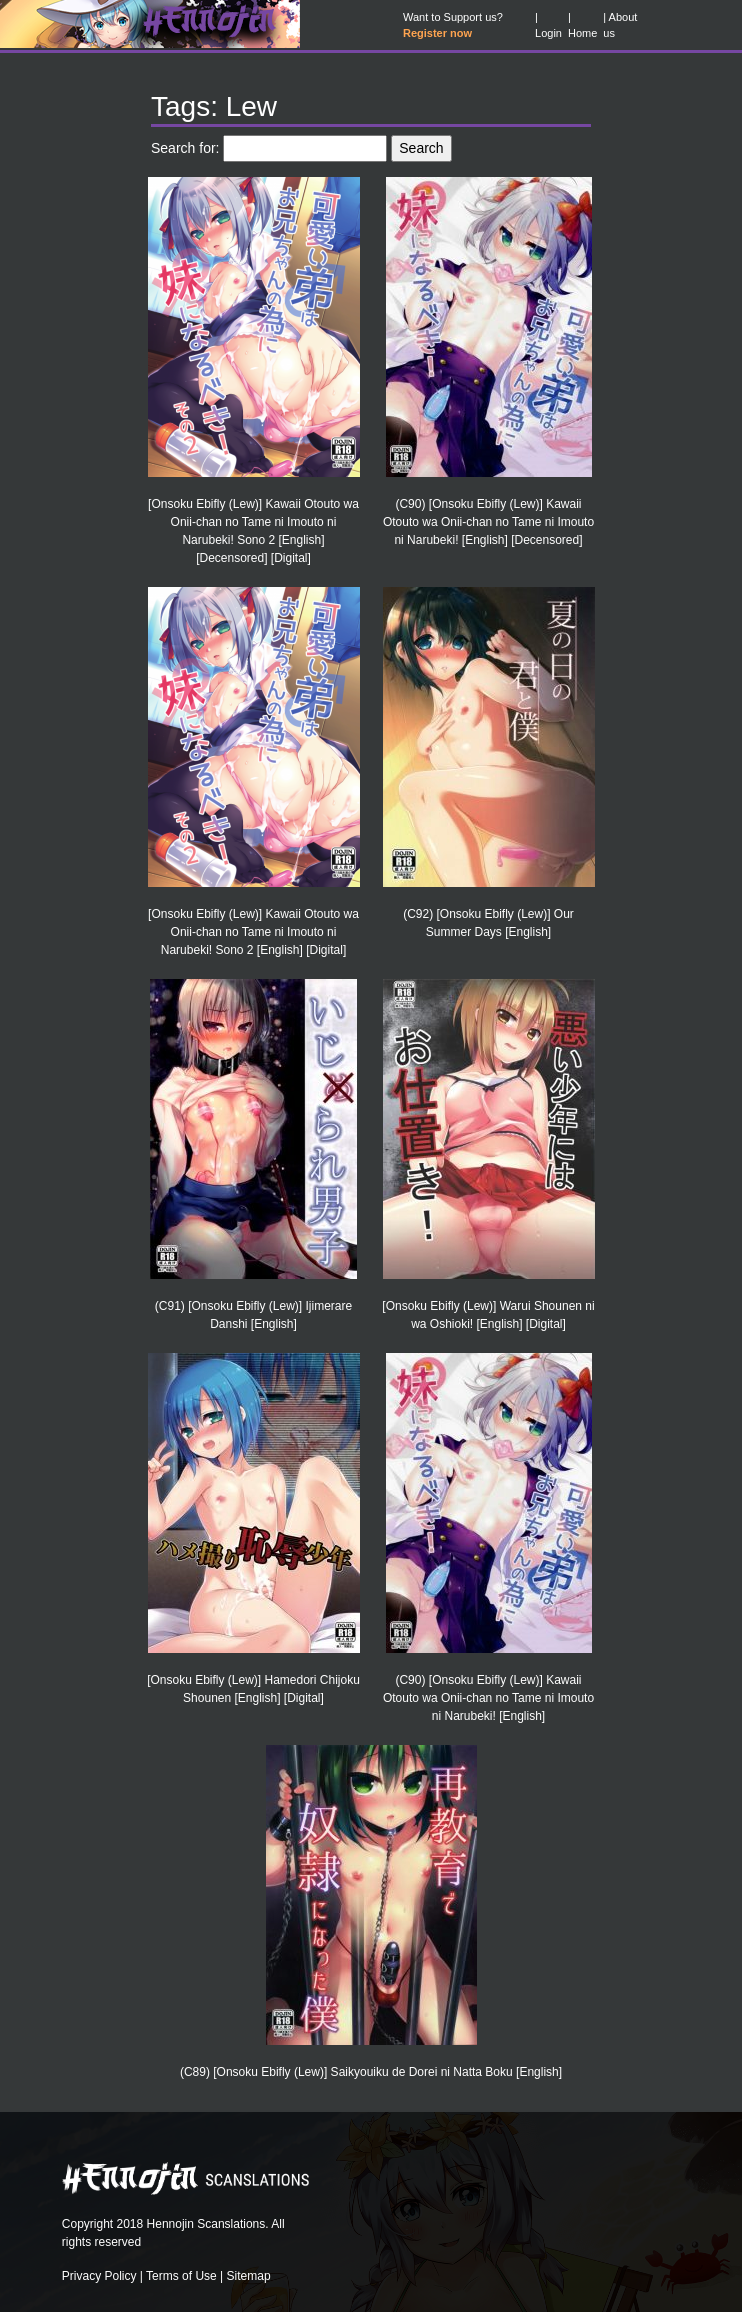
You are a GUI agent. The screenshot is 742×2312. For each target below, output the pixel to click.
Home (582, 33)
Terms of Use (181, 2276)
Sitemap (249, 2276)
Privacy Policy (99, 2276)
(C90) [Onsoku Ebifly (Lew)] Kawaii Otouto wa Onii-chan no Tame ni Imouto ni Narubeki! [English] (488, 1698)
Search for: (185, 148)
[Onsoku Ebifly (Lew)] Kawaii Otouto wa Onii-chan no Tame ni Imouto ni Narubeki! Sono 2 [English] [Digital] (253, 932)
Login (548, 33)
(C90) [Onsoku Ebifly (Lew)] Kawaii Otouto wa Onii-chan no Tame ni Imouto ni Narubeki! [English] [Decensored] (488, 522)
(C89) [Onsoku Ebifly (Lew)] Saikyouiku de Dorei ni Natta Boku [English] (371, 2072)
